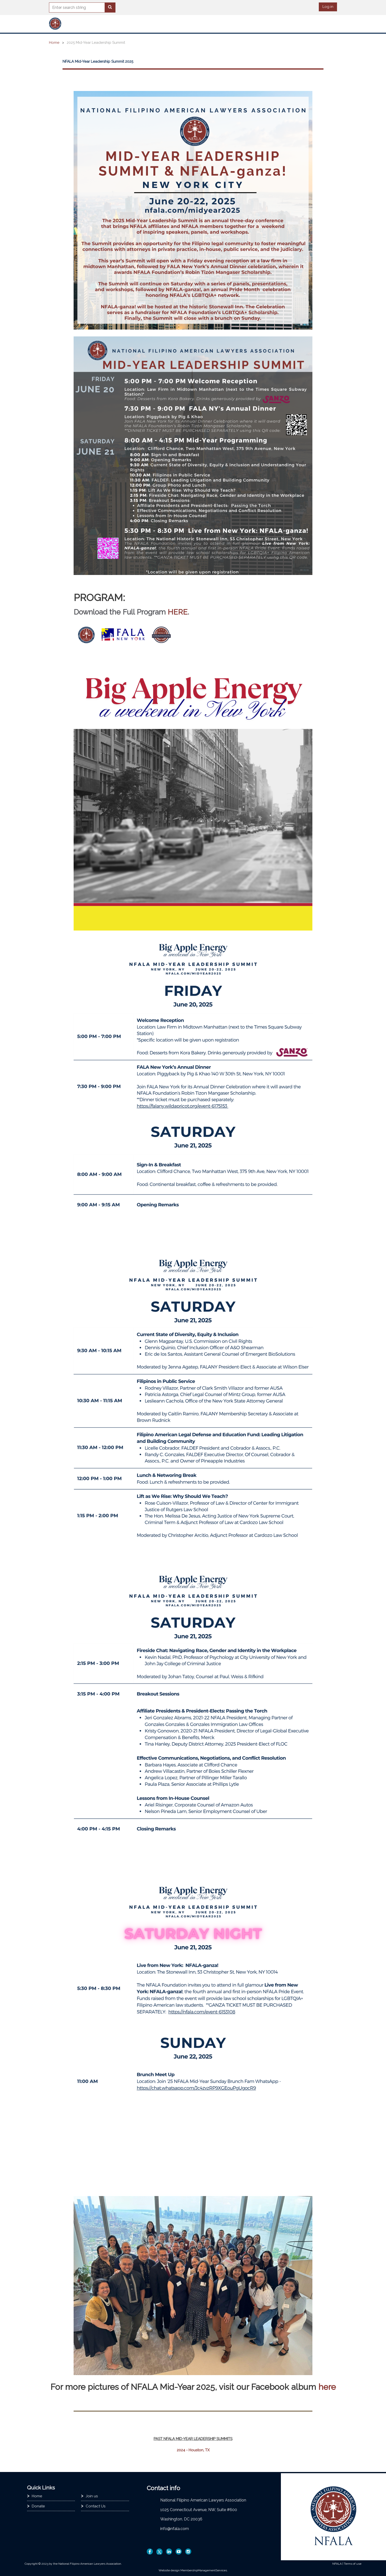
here (327, 2387)
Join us (92, 2496)
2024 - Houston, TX (193, 2450)
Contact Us (95, 2506)
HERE (178, 612)
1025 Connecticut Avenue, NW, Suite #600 (199, 2509)
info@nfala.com (174, 2528)
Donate (38, 2506)
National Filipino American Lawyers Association (203, 2500)
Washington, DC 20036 (181, 2519)
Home (54, 42)
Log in (327, 6)
